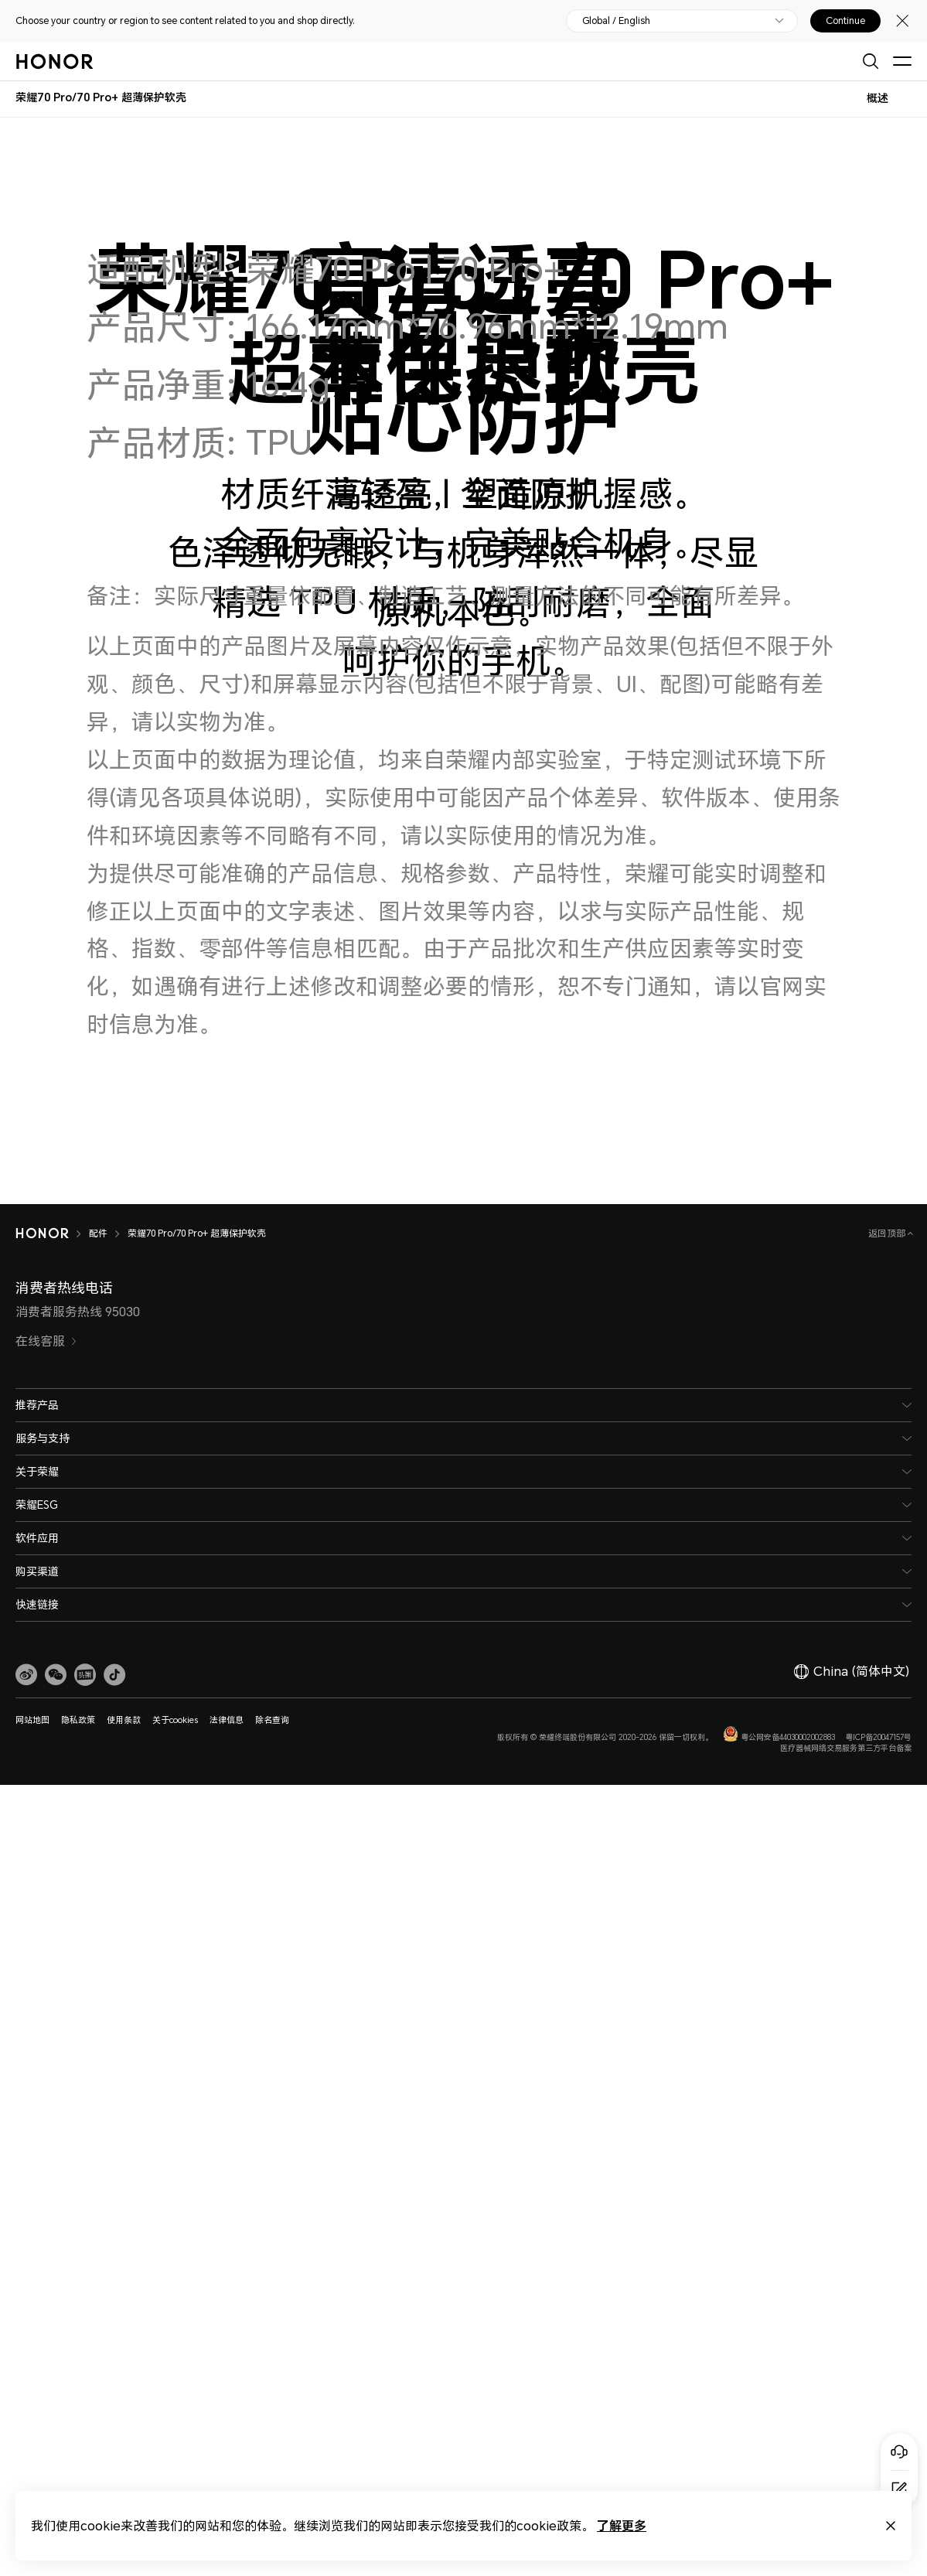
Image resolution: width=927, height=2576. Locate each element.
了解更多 (621, 2525)
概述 (877, 97)
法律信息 (227, 1719)
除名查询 (272, 1719)
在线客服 (46, 1341)
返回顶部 (888, 1233)
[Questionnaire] (899, 2489)
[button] (55, 1675)
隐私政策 (78, 1719)
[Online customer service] (899, 2451)
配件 (98, 1233)
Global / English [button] (616, 20)
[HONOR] (42, 1233)
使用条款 (124, 1719)
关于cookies (175, 1719)
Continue (845, 20)
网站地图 (32, 1719)
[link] (26, 1675)
